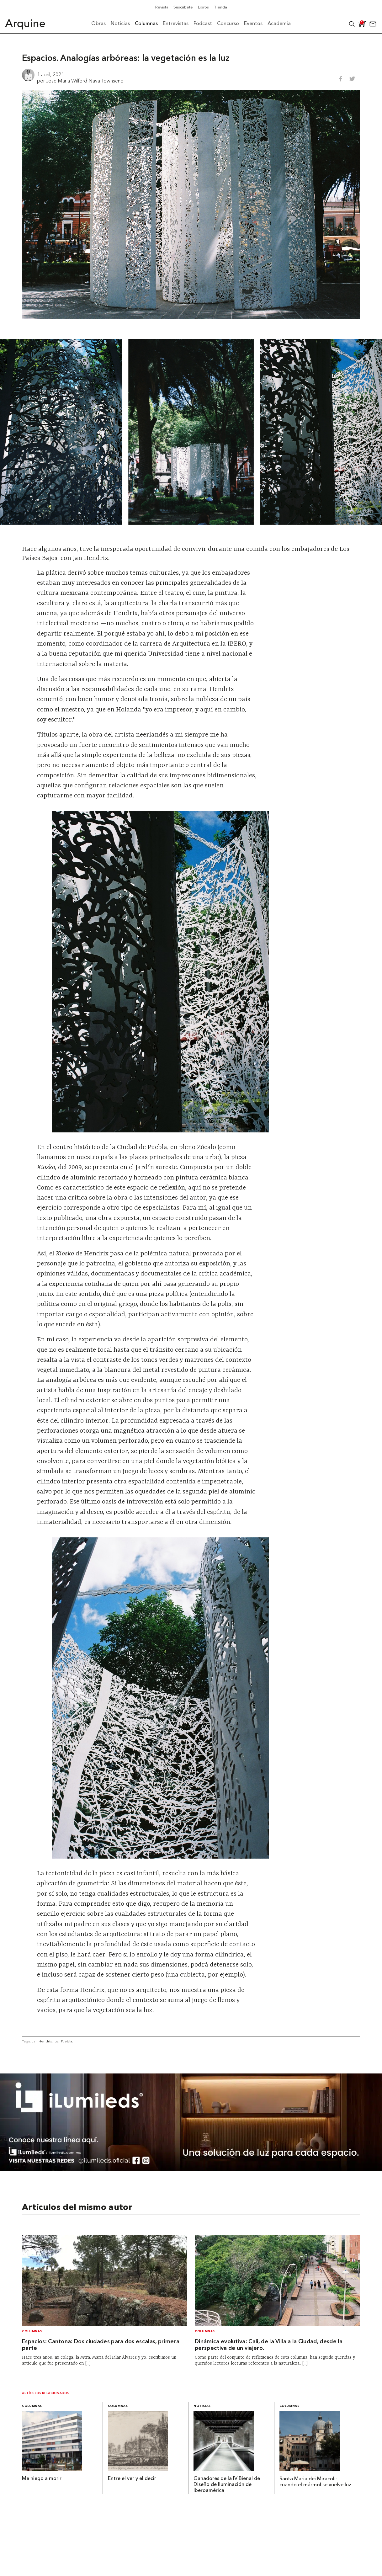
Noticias (202, 2406)
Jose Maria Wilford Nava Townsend (85, 80)
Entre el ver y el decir (132, 2478)
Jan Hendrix (42, 2041)
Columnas (32, 2331)
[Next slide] (367, 432)
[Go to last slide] (15, 432)
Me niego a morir (41, 2478)
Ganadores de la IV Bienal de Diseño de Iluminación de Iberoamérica (227, 2484)
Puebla (66, 2041)
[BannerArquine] (191, 2169)
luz (56, 2041)
